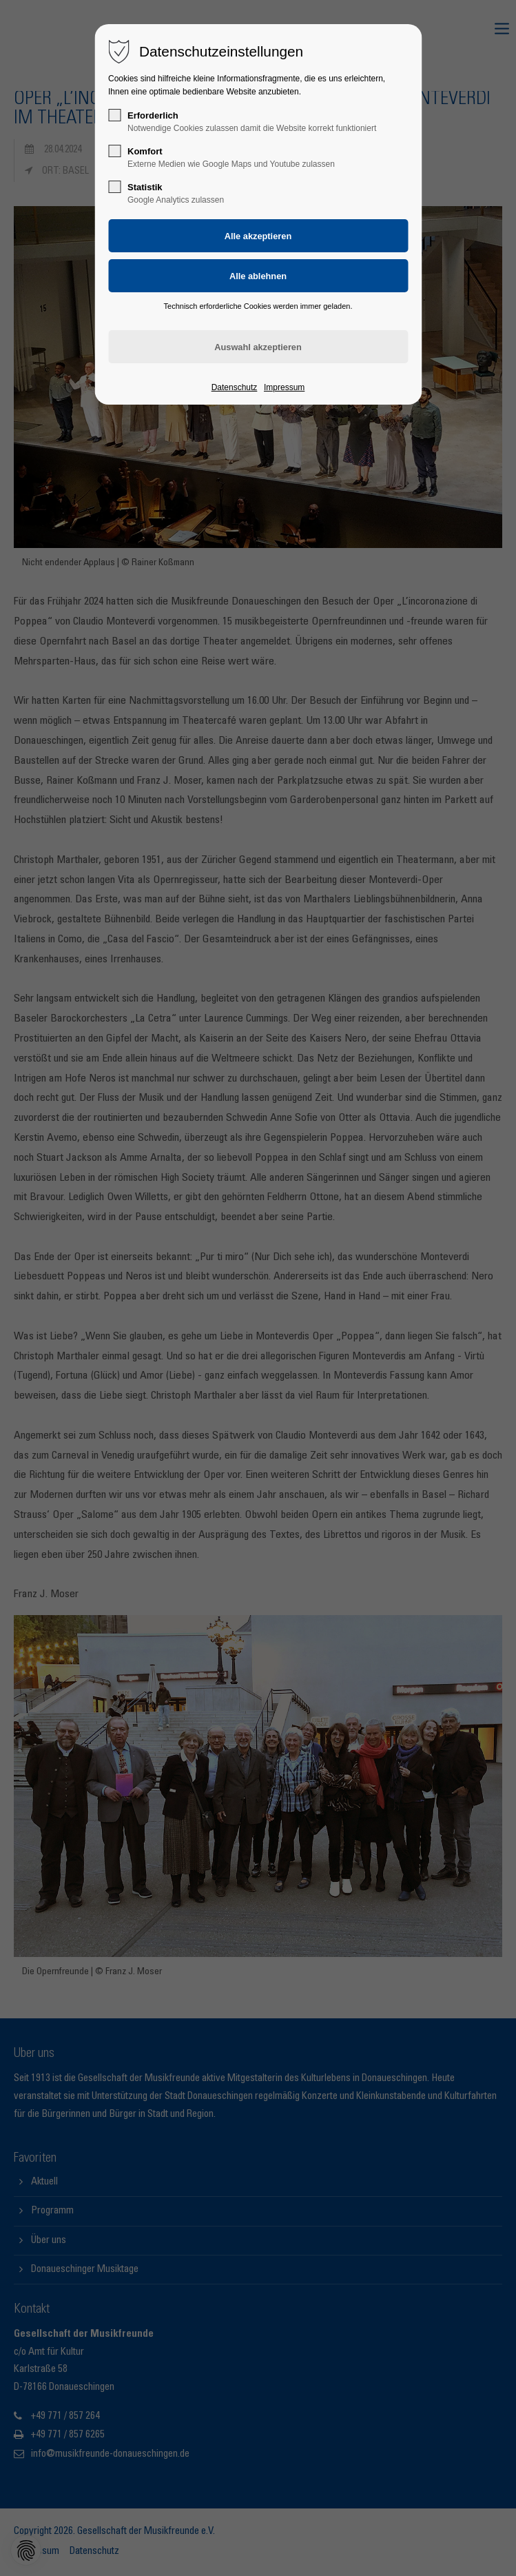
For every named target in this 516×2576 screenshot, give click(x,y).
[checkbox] (114, 115)
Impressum (284, 387)
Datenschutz (234, 387)
